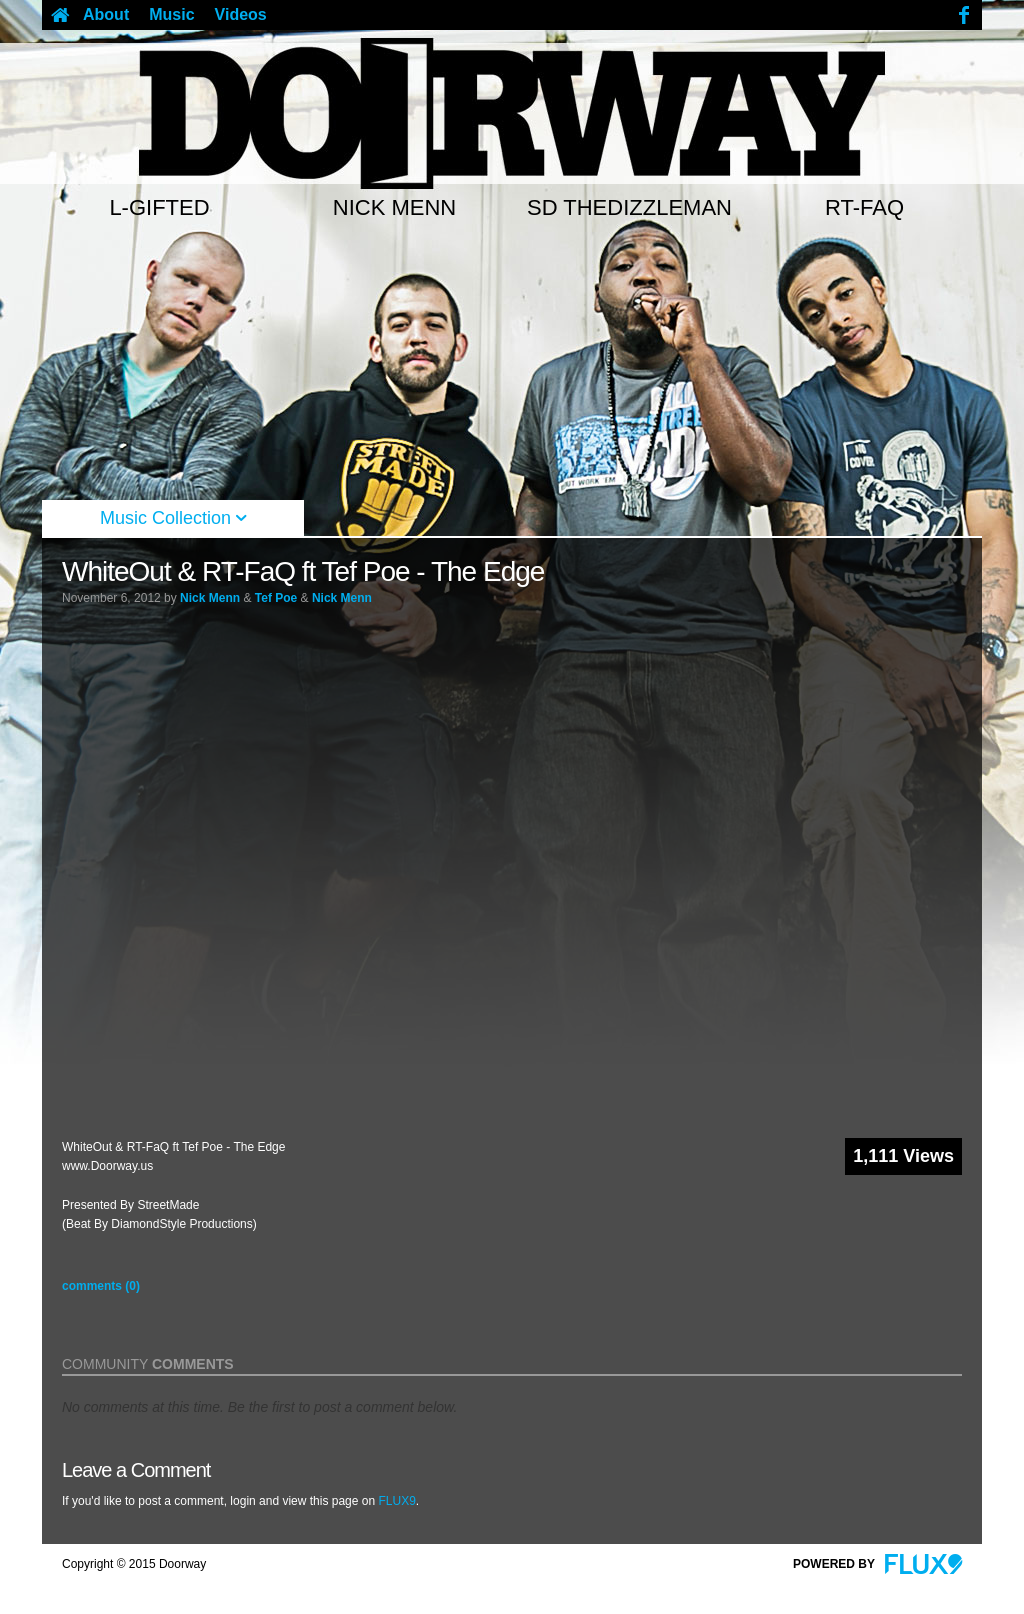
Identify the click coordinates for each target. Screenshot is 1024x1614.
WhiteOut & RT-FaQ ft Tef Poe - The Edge (303, 571)
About (106, 14)
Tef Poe (276, 598)
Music (171, 14)
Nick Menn (210, 598)
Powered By (877, 1564)
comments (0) (101, 1286)
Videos (241, 14)
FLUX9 (396, 1501)
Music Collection (173, 518)
